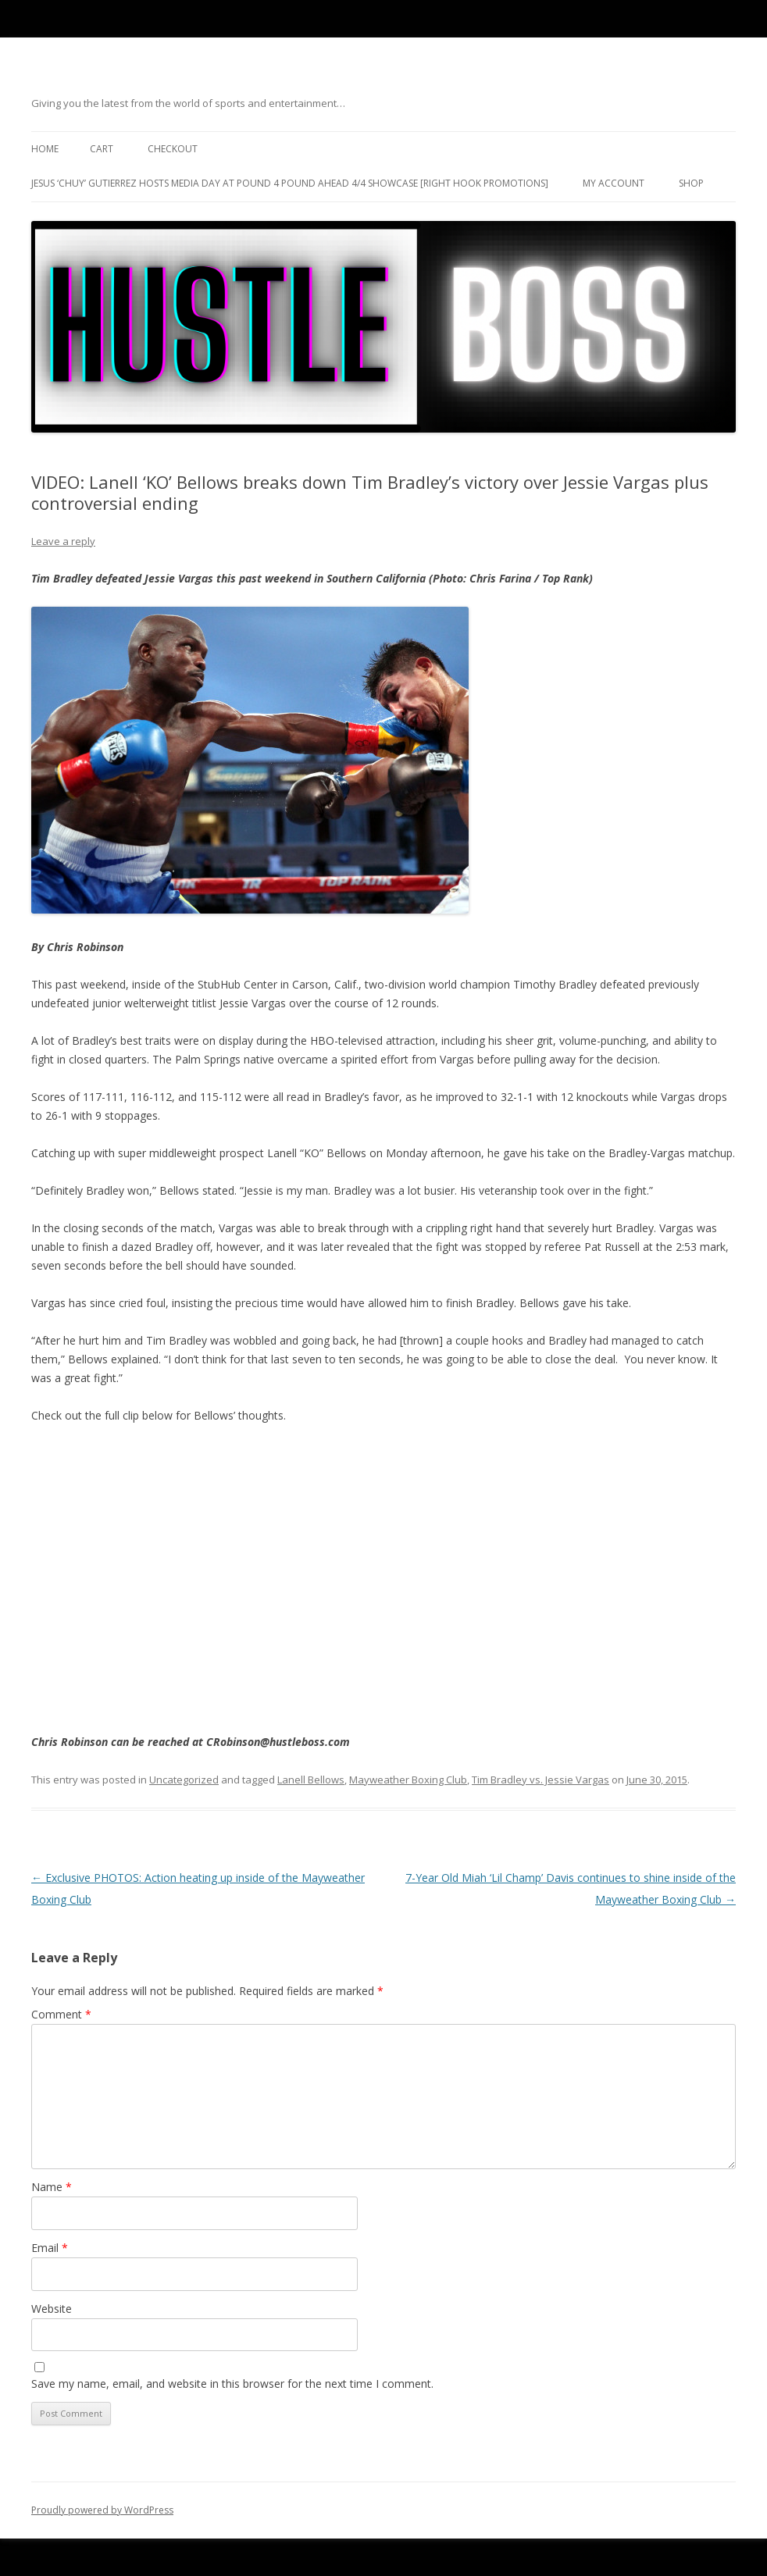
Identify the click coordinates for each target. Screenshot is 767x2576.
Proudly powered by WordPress (102, 2510)
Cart (101, 148)
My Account (613, 183)
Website (51, 2308)
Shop (691, 183)
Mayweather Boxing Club (408, 1780)
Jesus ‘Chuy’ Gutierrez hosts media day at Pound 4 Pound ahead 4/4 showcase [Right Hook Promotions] (289, 183)
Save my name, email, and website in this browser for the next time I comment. (232, 2383)
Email (49, 2247)
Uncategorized (184, 1780)
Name (51, 2186)
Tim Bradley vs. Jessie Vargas (540, 1780)
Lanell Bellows (310, 1780)
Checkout (173, 148)
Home (45, 148)
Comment (61, 2014)
